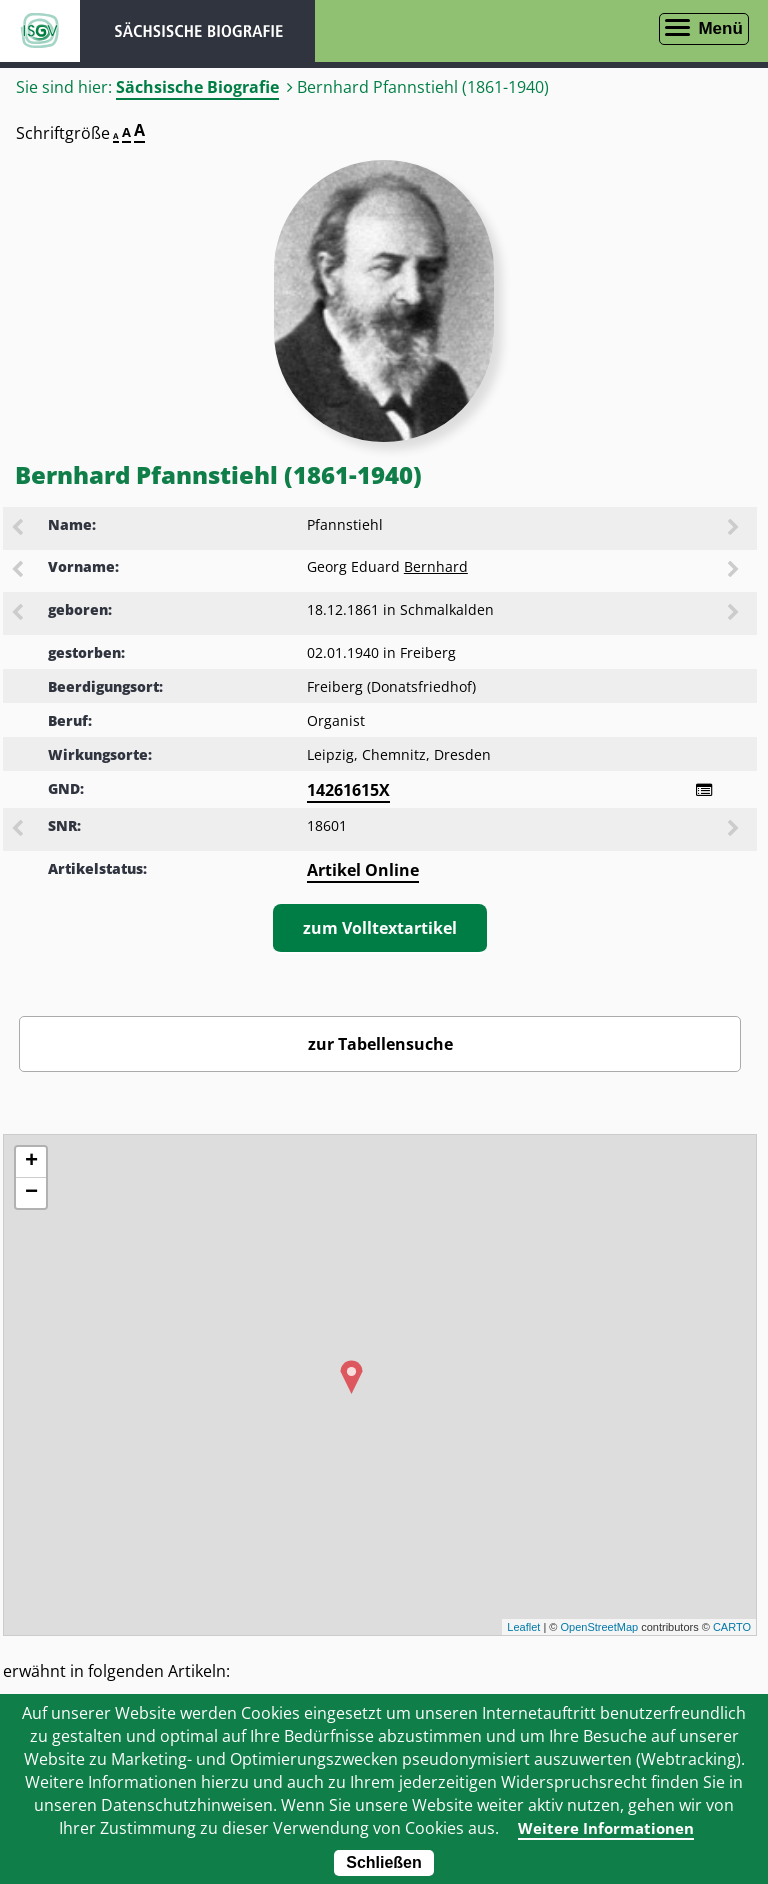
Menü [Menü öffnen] (720, 28)
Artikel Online (363, 870)
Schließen (384, 1862)
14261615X (348, 790)
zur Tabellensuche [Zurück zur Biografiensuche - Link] (380, 1044)
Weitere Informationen (605, 1828)
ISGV (40, 31)
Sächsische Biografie (197, 87)
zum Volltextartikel (380, 928)
